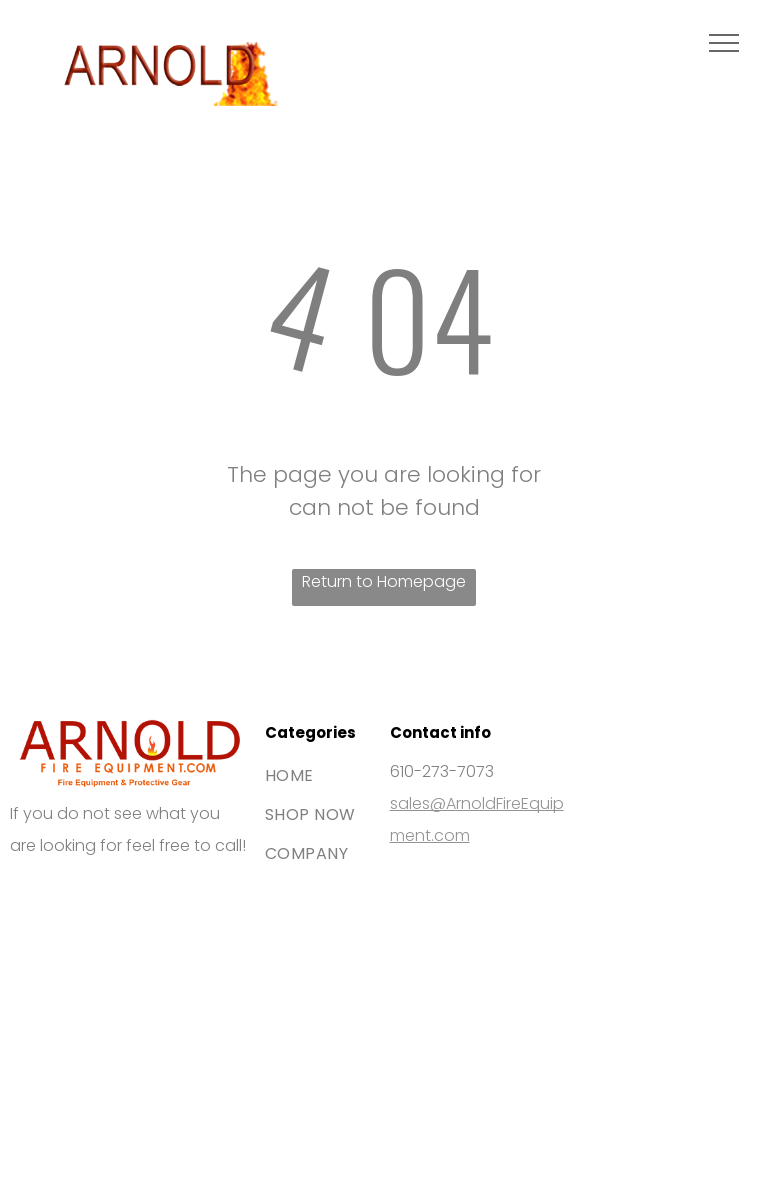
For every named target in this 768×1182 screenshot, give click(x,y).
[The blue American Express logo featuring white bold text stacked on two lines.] (72, 1040)
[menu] (724, 43)
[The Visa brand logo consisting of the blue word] (72, 926)
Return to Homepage (384, 581)
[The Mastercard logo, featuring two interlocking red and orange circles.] (186, 926)
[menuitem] (337, 775)
